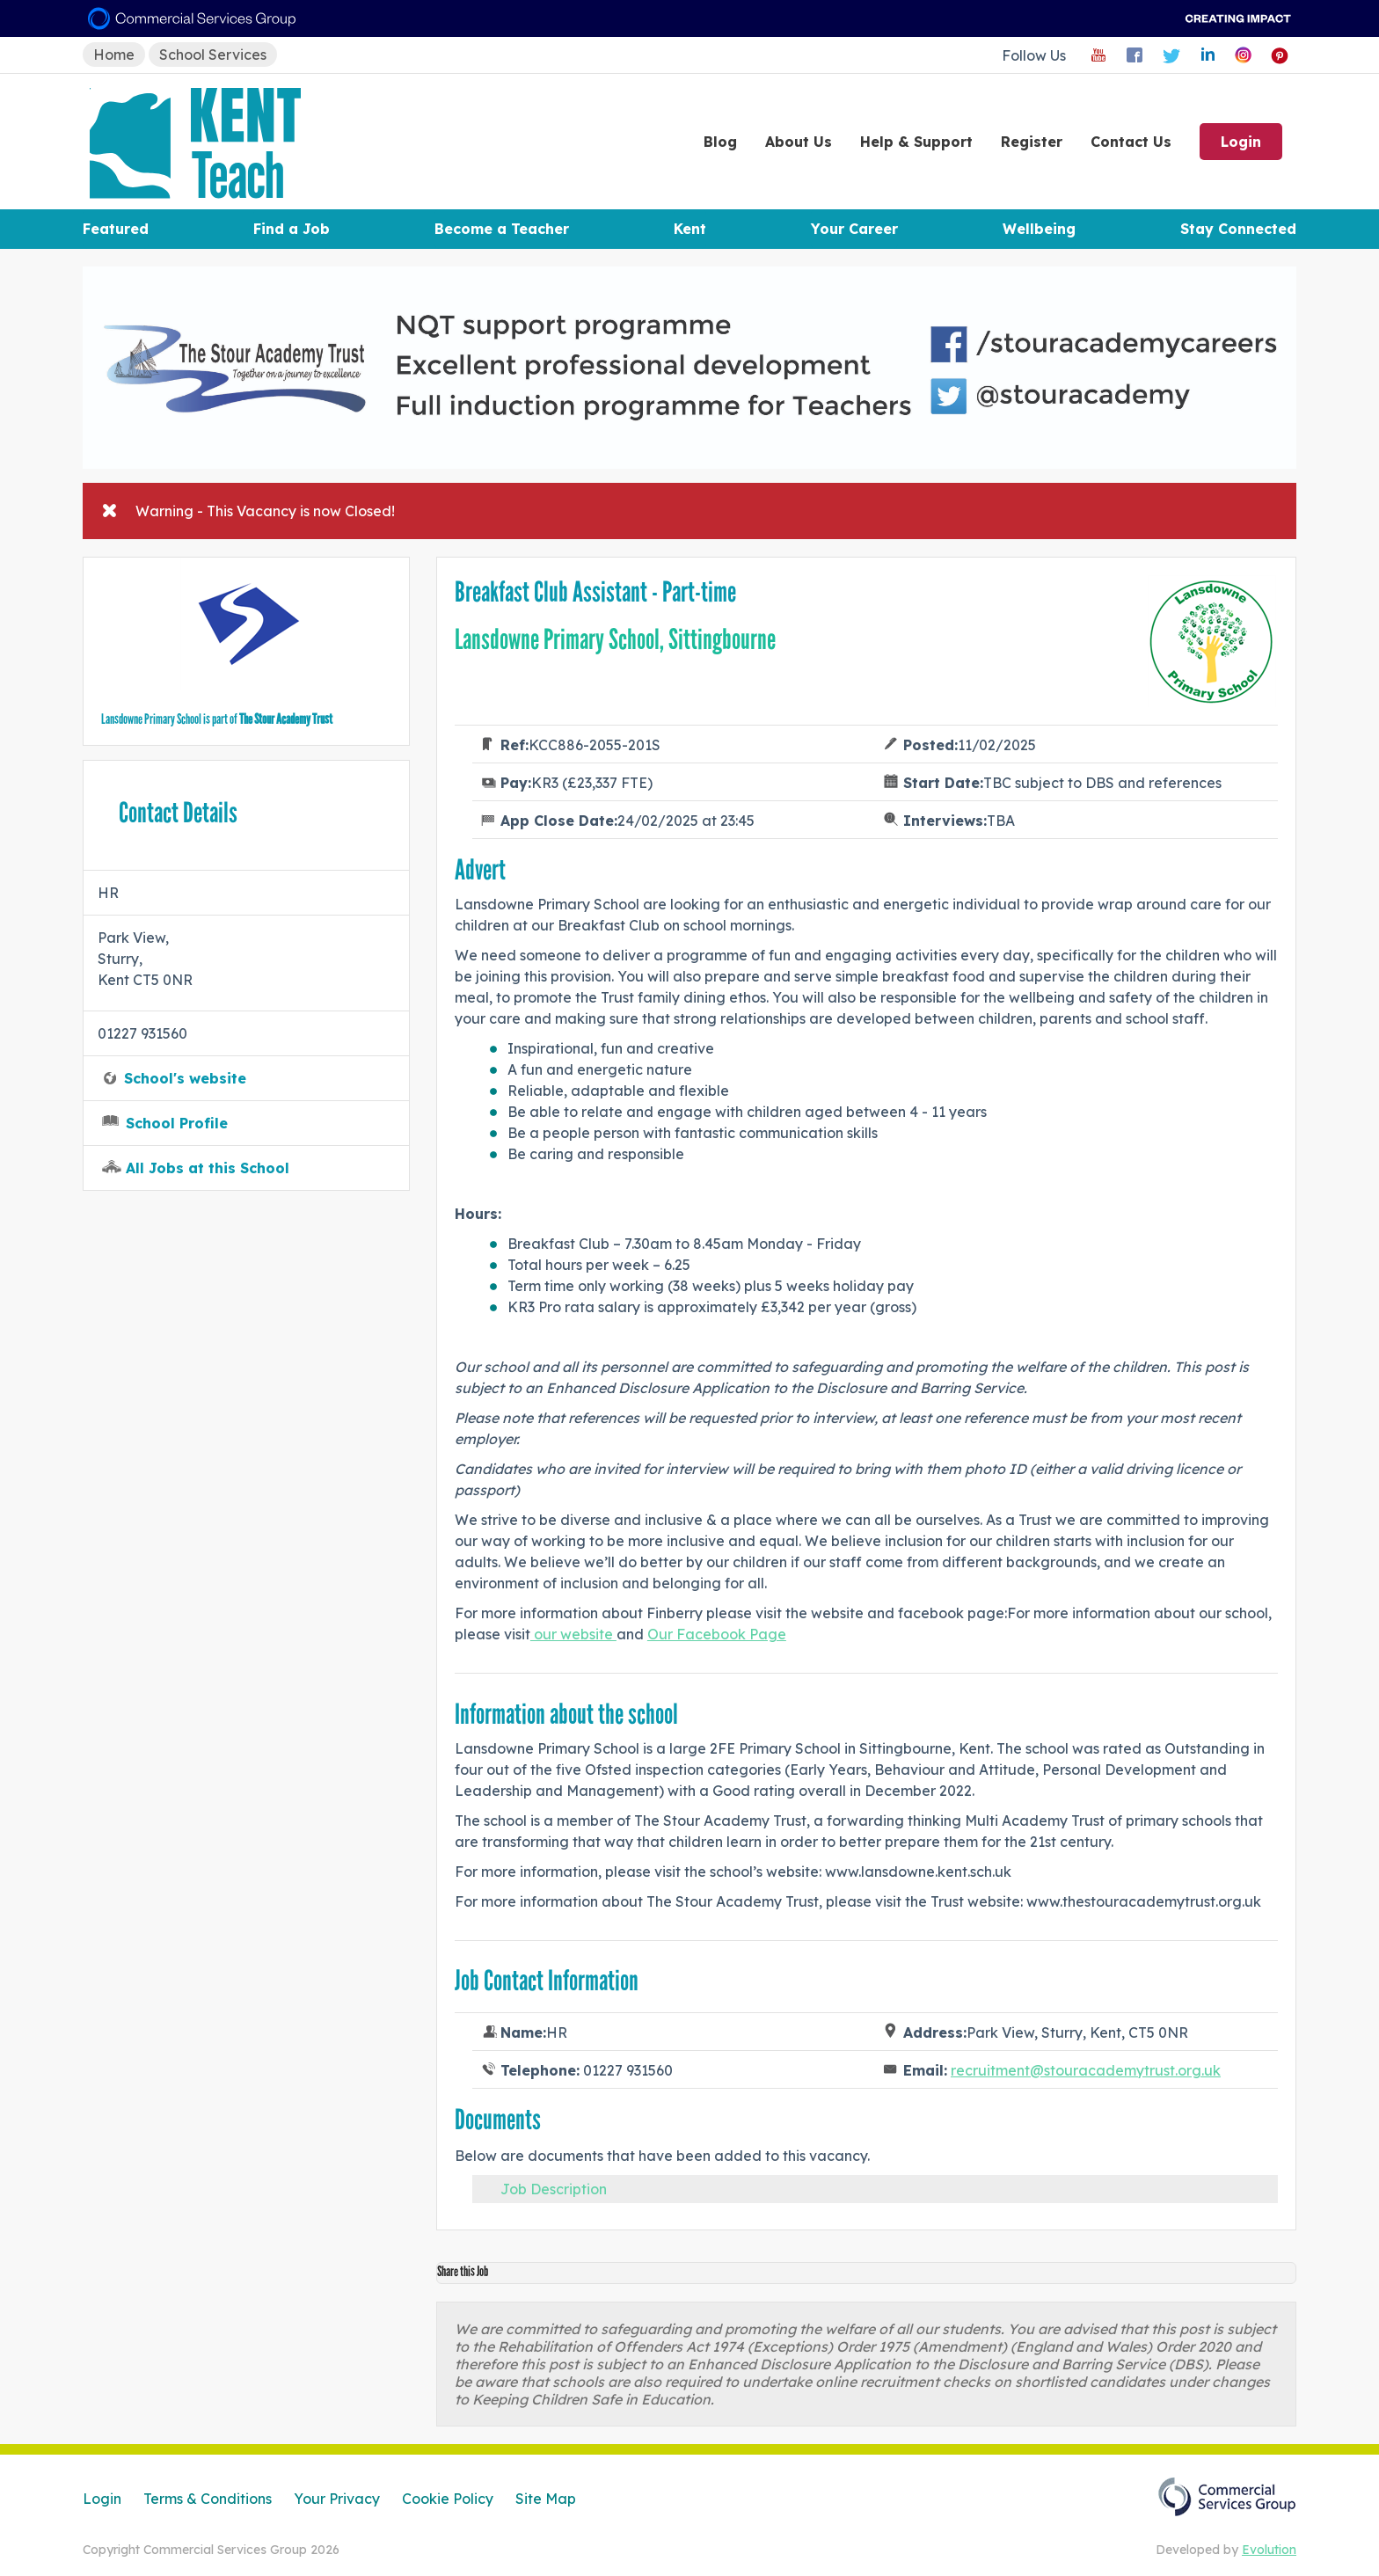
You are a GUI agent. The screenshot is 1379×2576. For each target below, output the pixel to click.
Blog (720, 141)
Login (1241, 141)
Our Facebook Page (716, 1634)
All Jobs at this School (207, 1168)
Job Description (553, 2189)
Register (1031, 141)
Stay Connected (1238, 228)
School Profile (177, 1123)
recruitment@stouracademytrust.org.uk (1086, 2070)
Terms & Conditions (207, 2498)
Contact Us (1131, 141)
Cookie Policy (447, 2498)
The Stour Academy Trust (285, 719)
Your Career (854, 228)
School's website (185, 1078)
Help (916, 141)
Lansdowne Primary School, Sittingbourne (615, 639)
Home (114, 54)
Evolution (1269, 2550)
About (798, 141)
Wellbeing (1039, 228)
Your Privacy (337, 2498)
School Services (212, 54)
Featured (116, 228)
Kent (690, 228)
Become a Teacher (501, 228)
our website (573, 1634)
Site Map (545, 2498)
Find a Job (291, 228)
